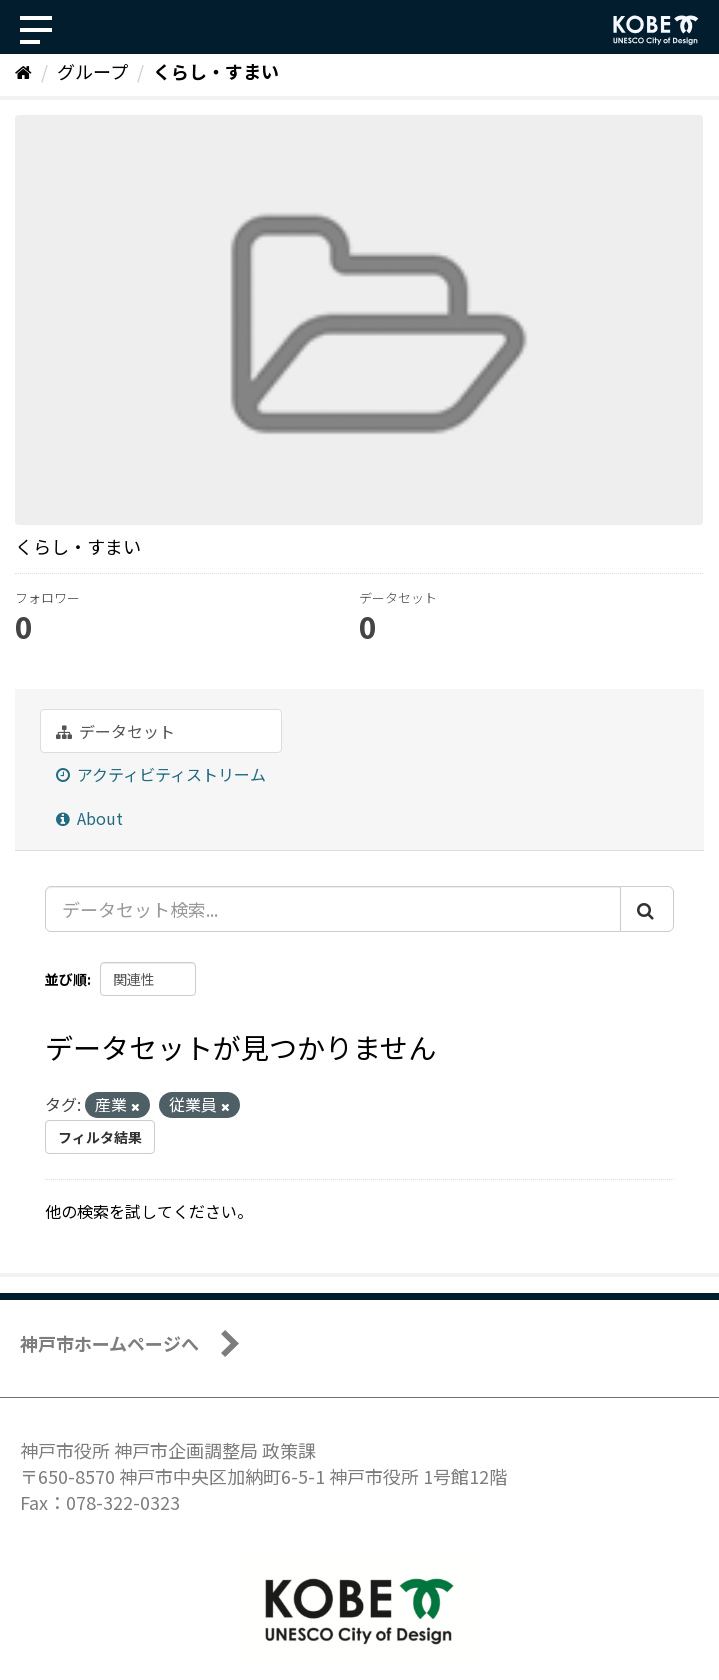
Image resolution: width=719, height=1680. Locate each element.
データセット (115, 731)
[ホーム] (23, 71)
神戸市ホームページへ (109, 1343)
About (89, 818)
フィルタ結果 (100, 1137)
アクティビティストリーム (161, 774)
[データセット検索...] (333, 909)
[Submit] (647, 909)
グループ (92, 71)
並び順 (66, 979)
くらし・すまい (216, 71)
